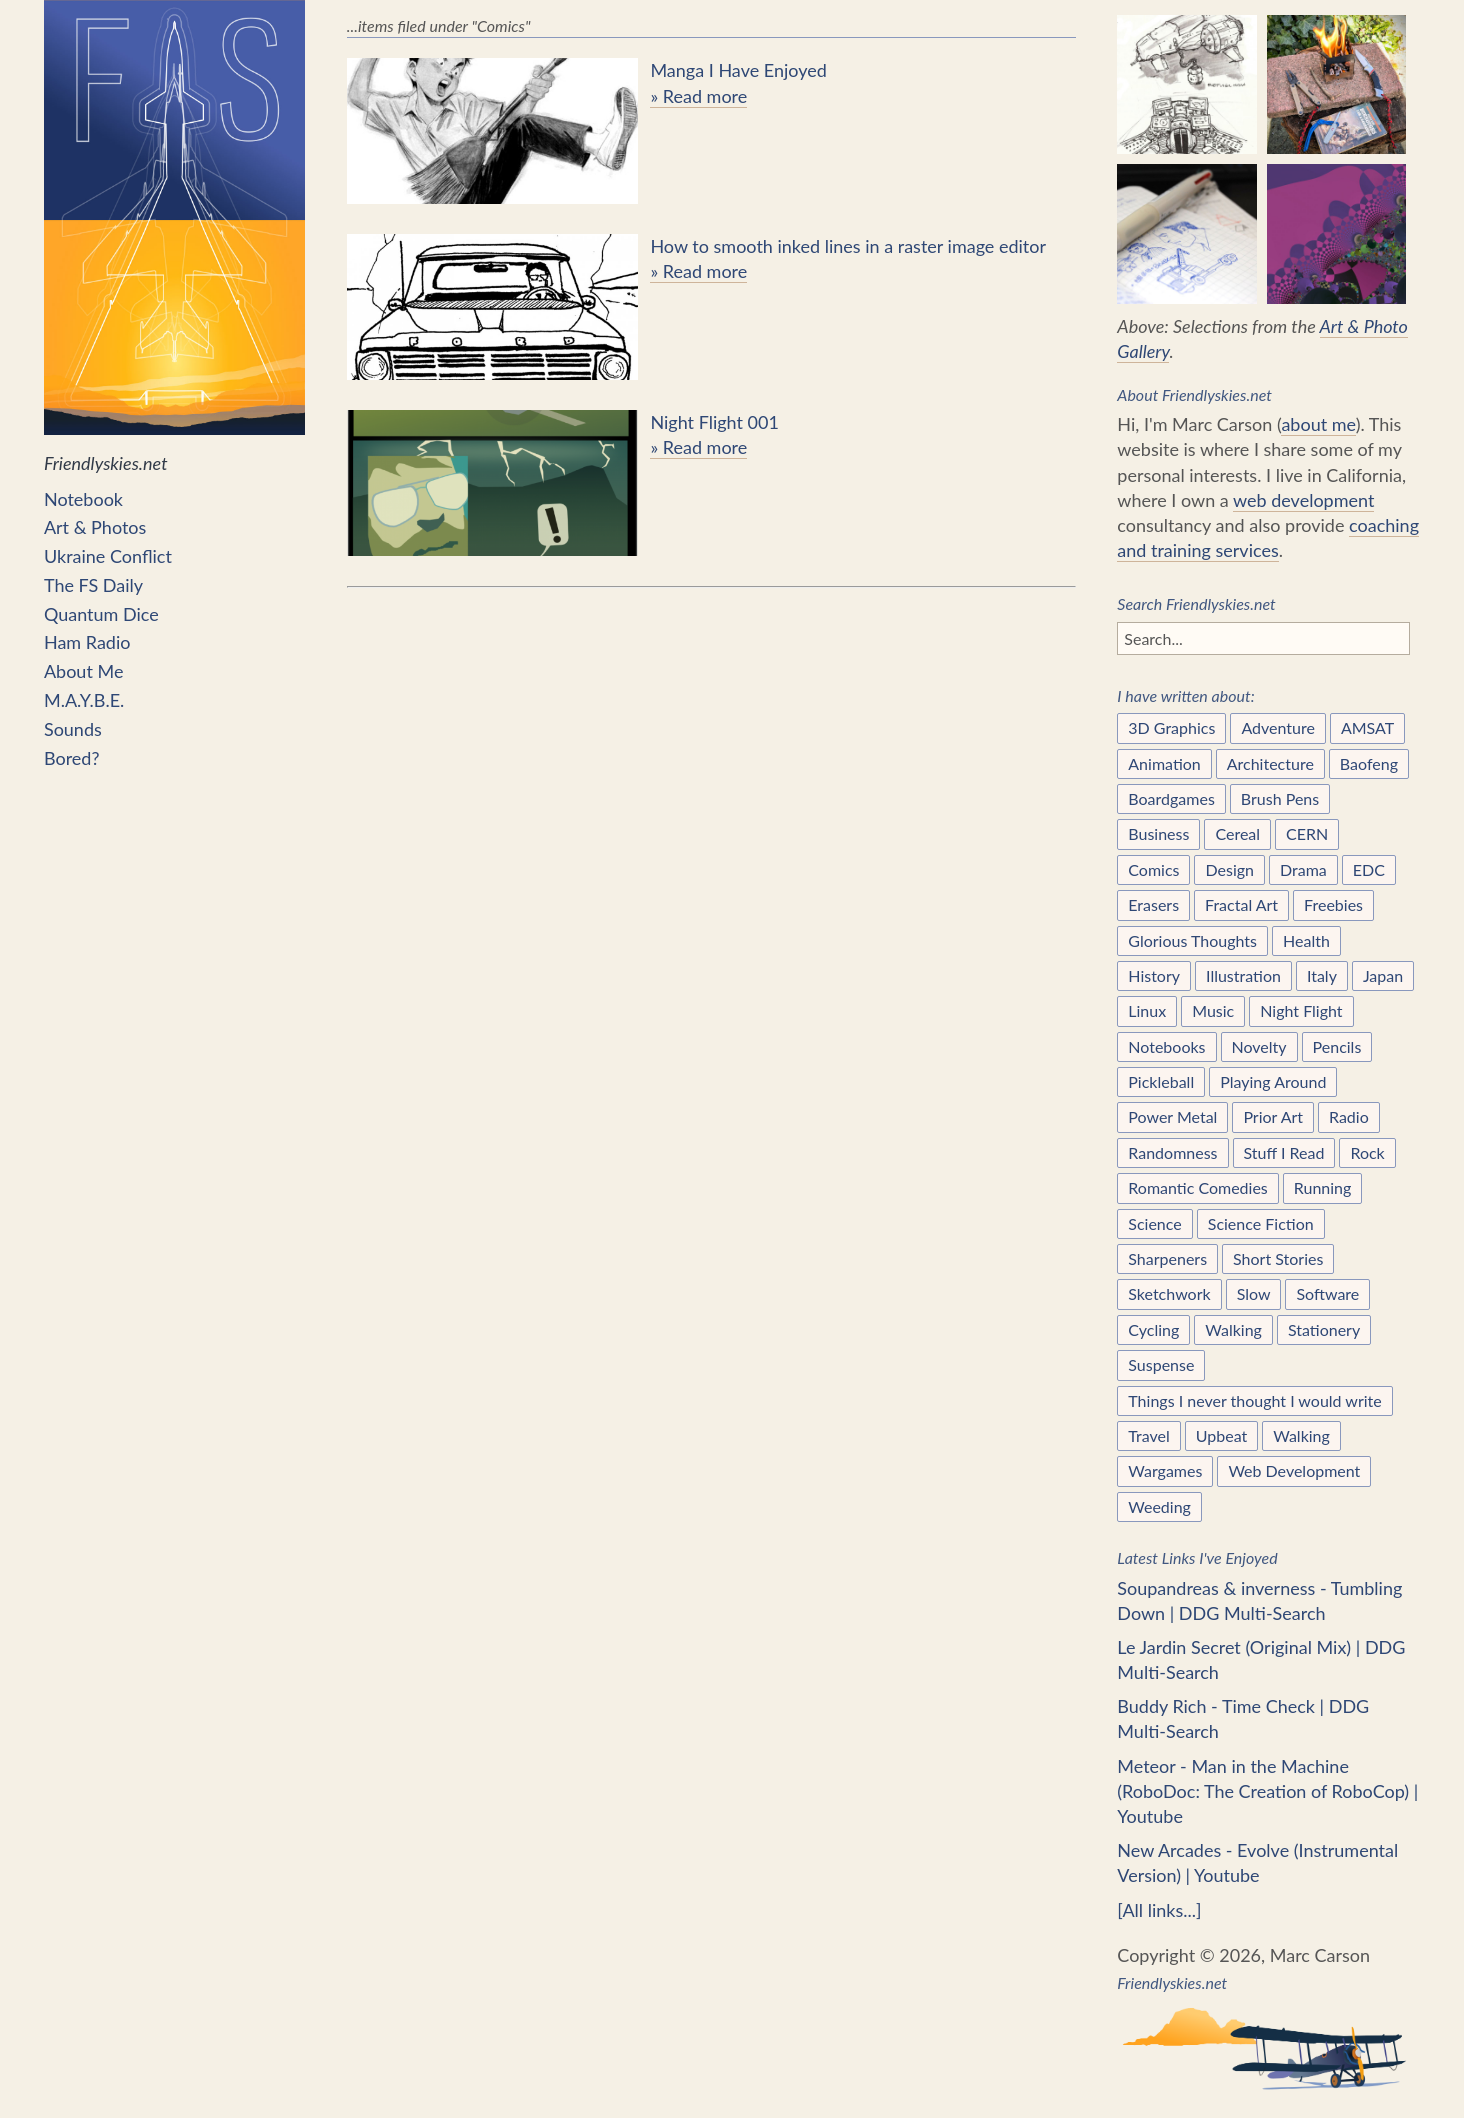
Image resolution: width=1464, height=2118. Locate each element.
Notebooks (1166, 1046)
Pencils (1337, 1046)
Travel (1148, 1435)
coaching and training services (1268, 537)
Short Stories (1278, 1258)
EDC (1369, 869)
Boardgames (1171, 798)
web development (1303, 500)
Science (1154, 1223)
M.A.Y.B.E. (84, 700)
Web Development (1294, 1470)
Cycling (1153, 1329)
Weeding (1159, 1506)
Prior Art (1273, 1116)
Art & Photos (95, 527)
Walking (1233, 1329)
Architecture (1270, 763)
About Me (83, 671)
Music (1213, 1010)
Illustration (1243, 975)
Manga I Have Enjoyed (738, 70)
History (1154, 975)
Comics (1153, 869)
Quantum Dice (101, 614)
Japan (1383, 975)
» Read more (698, 96)
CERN (1307, 833)
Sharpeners (1167, 1258)
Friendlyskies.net (174, 237)
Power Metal (1172, 1116)
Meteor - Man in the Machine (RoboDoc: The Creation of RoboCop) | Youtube (1267, 1791)
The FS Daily (93, 585)
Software (1327, 1293)
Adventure (1278, 727)
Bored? (72, 758)
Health (1306, 940)
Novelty (1259, 1046)
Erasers (1153, 904)
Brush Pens (1280, 798)
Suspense (1161, 1364)
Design (1229, 869)
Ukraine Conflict (108, 556)
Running (1323, 1187)
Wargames (1165, 1470)
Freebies (1333, 904)
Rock (1367, 1152)
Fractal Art (1241, 904)
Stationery (1324, 1329)
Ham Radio (87, 642)
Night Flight (1301, 1010)
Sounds (73, 729)
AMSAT (1367, 727)
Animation (1164, 763)
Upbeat (1222, 1435)
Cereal (1237, 833)
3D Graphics (1171, 727)
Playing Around (1273, 1081)
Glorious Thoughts (1192, 940)
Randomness (1172, 1152)
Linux (1147, 1010)
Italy (1322, 975)
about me (1318, 424)
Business (1158, 833)
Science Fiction (1261, 1223)
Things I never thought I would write (1254, 1400)
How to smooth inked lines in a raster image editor (848, 246)
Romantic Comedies (1197, 1187)
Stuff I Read (1284, 1152)
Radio (1349, 1116)
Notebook (83, 499)
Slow (1254, 1293)
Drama (1303, 869)
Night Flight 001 (714, 422)
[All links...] (1159, 1910)
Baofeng (1369, 763)
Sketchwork (1169, 1293)
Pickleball (1161, 1081)
